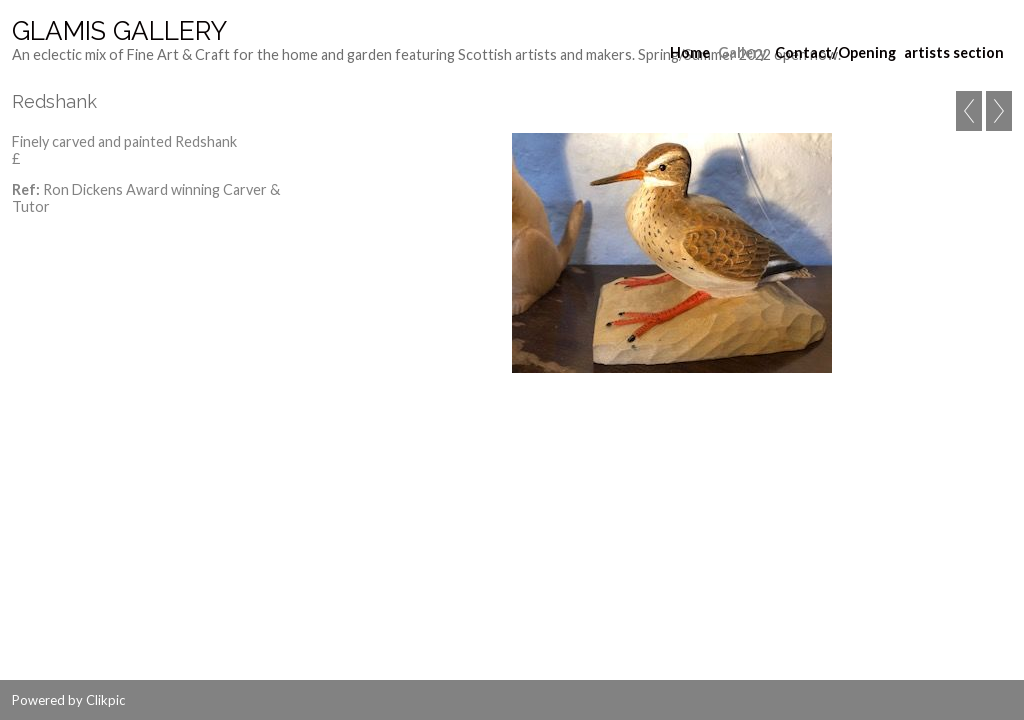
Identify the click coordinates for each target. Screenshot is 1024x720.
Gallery (742, 52)
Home (690, 52)
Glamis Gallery (119, 31)
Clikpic (105, 700)
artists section (954, 52)
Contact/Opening (835, 52)
